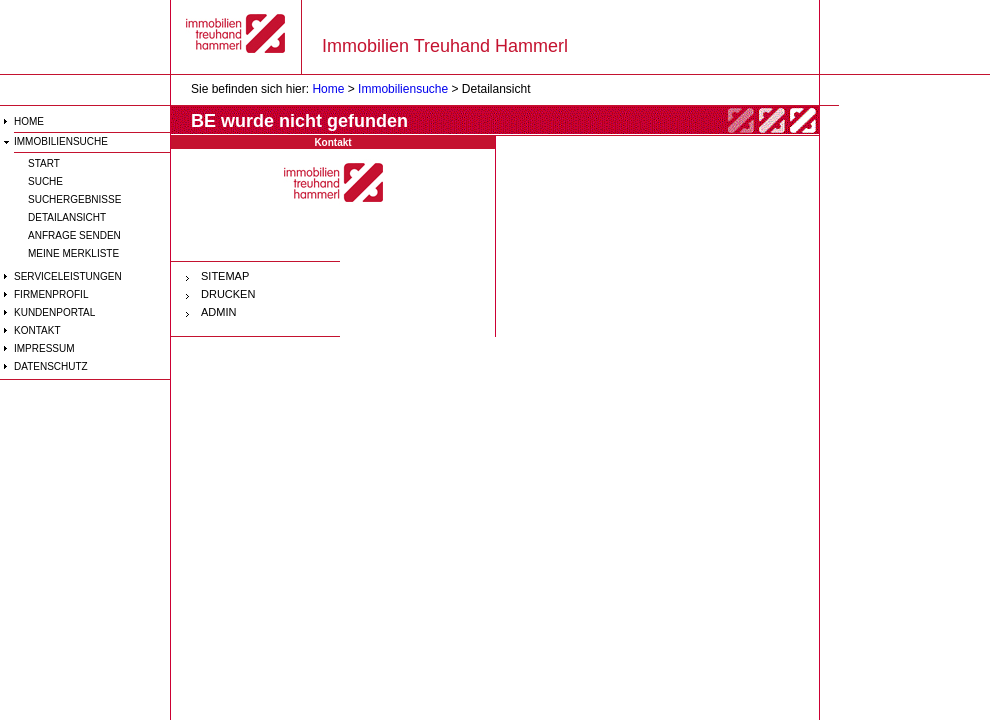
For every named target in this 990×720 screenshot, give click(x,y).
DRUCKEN (228, 294)
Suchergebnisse (74, 199)
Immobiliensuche (61, 141)
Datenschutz (51, 366)
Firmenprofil (51, 294)
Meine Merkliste (73, 253)
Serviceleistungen (68, 276)
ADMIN (218, 312)
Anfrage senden (74, 235)
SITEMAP (225, 276)
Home (328, 89)
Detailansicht (67, 217)
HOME (29, 121)
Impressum (44, 348)
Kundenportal (54, 312)
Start (44, 163)
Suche (45, 181)
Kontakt (37, 330)
